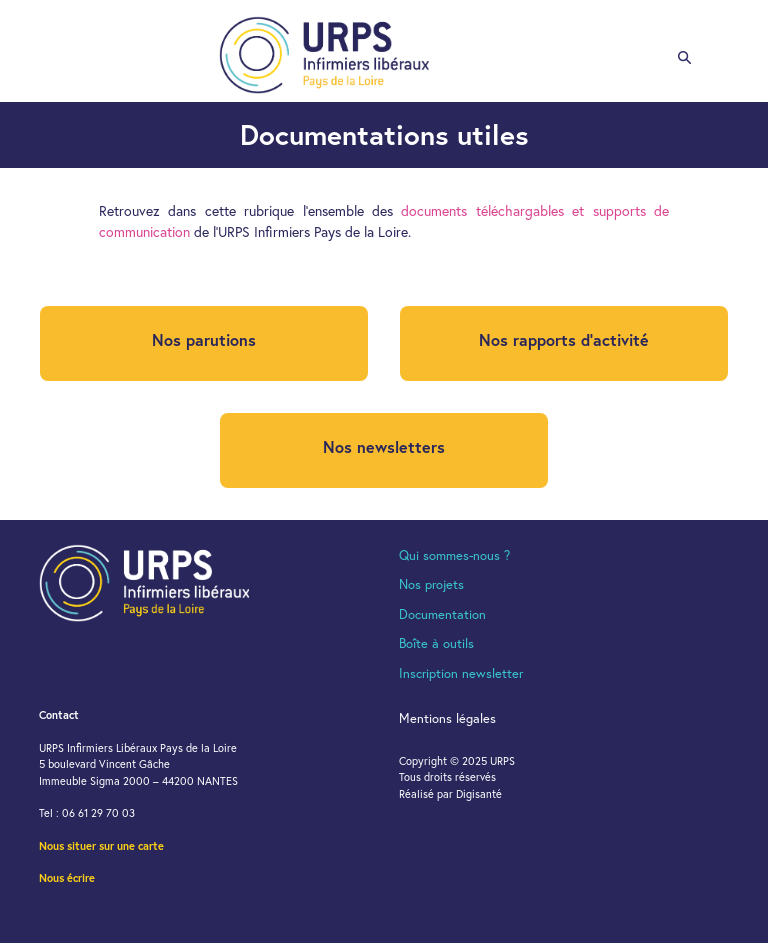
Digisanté (479, 794)
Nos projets (431, 584)
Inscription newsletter (461, 673)
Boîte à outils (436, 643)
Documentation (442, 614)
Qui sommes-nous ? (454, 555)
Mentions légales (447, 718)
